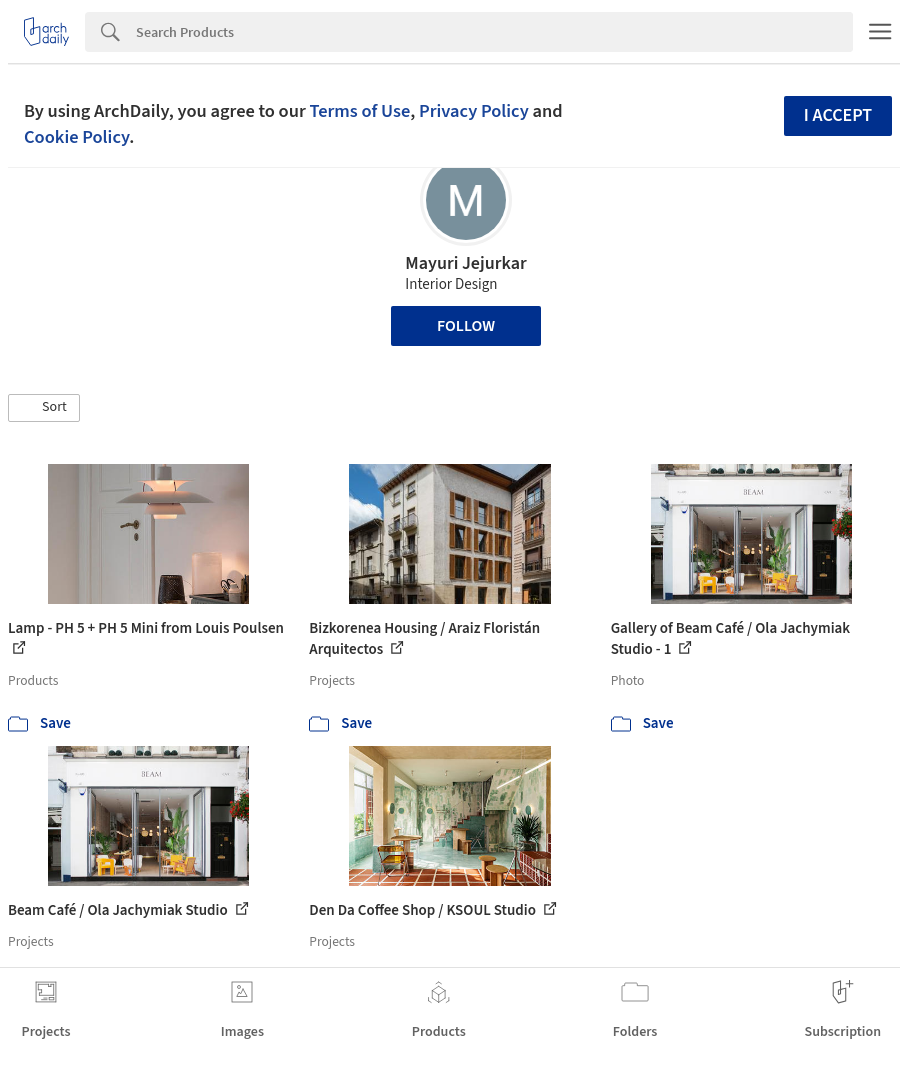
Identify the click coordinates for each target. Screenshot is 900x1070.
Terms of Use (359, 111)
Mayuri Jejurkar (465, 263)
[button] (44, 408)
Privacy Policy (474, 111)
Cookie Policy (76, 137)
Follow (466, 326)
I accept (838, 115)
